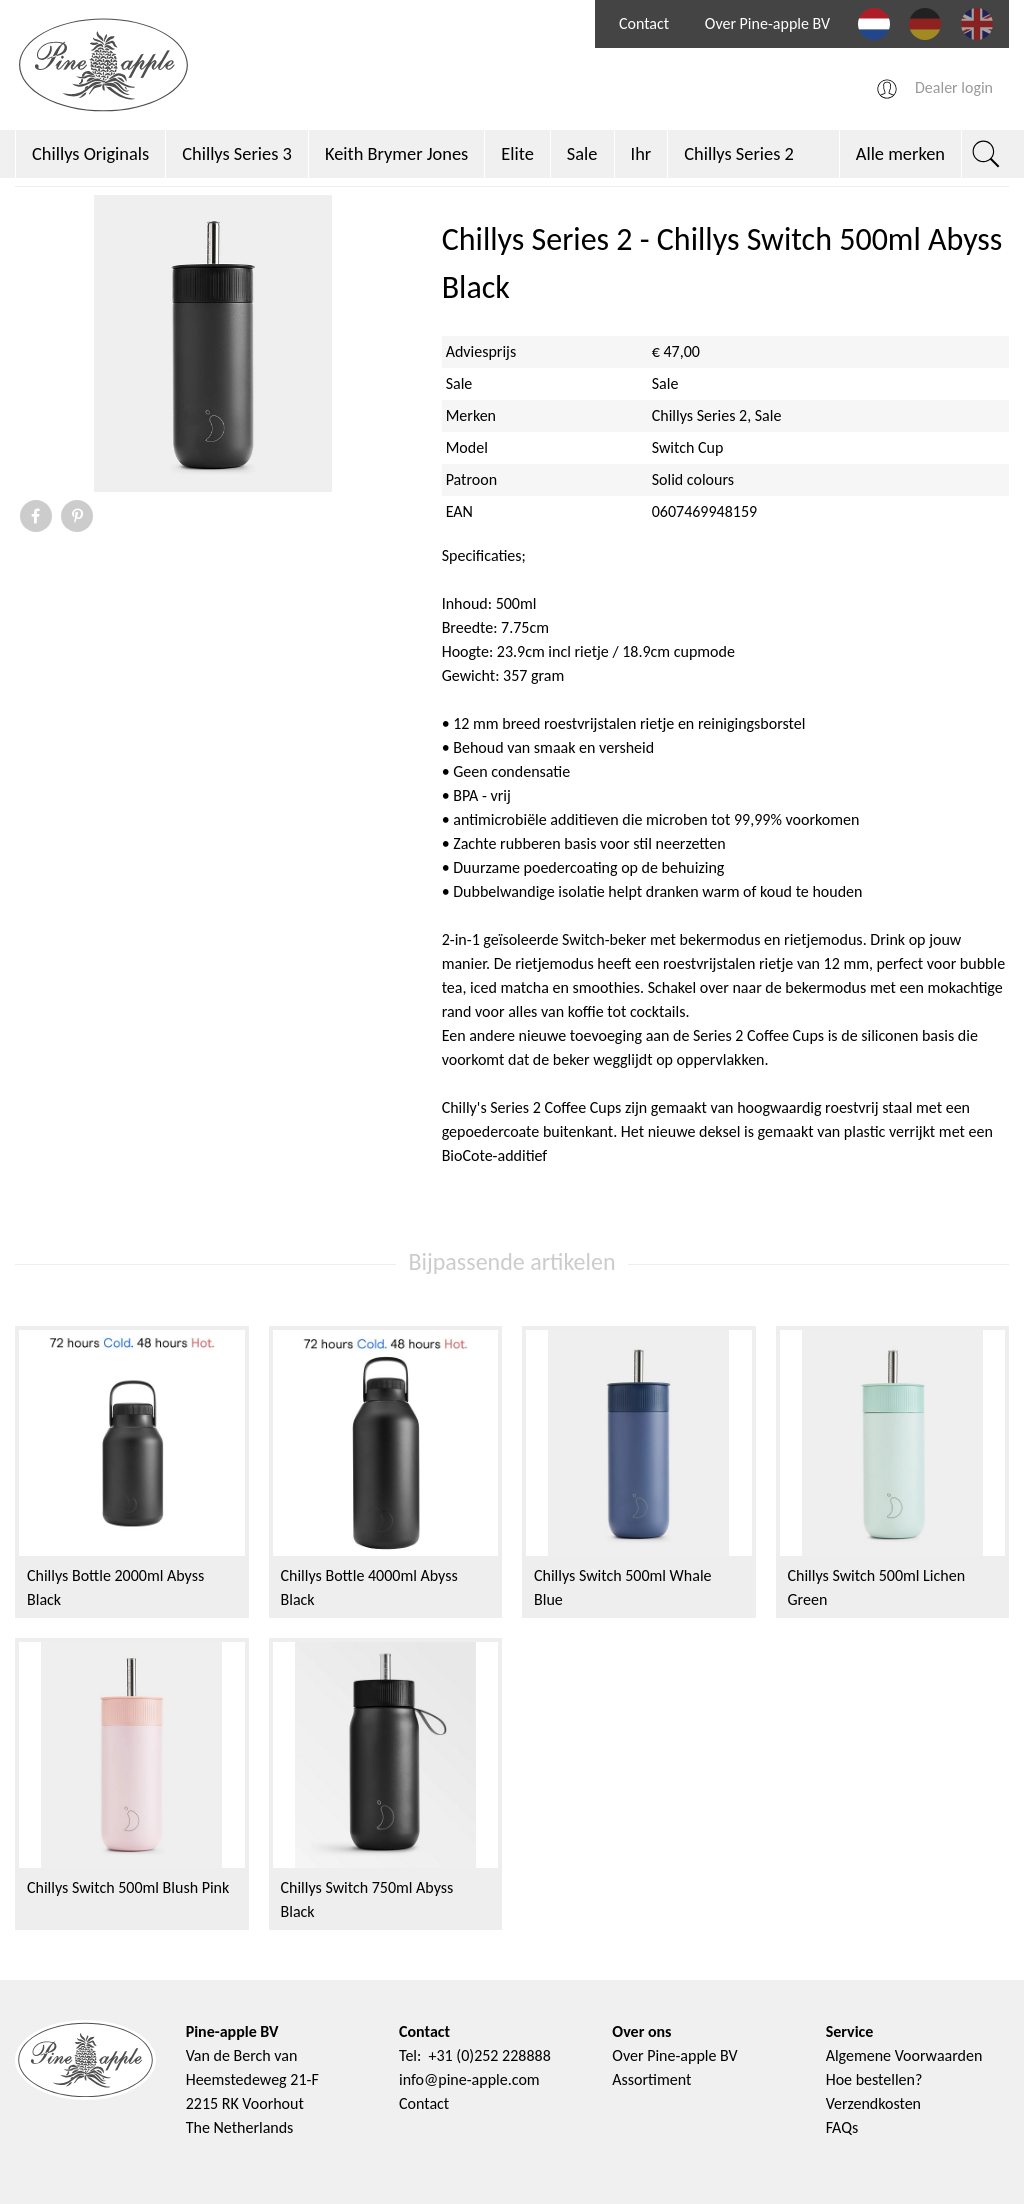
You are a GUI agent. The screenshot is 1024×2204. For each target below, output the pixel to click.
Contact (644, 23)
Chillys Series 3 (237, 153)
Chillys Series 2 (739, 153)
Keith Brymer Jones (396, 153)
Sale (582, 153)
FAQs (842, 2127)
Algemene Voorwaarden (904, 2055)
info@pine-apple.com (469, 2079)
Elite (517, 153)
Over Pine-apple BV (767, 23)
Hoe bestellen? (874, 2079)
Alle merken (900, 153)
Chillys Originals (90, 153)
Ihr (641, 153)
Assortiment (651, 2079)
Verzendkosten (873, 2103)
